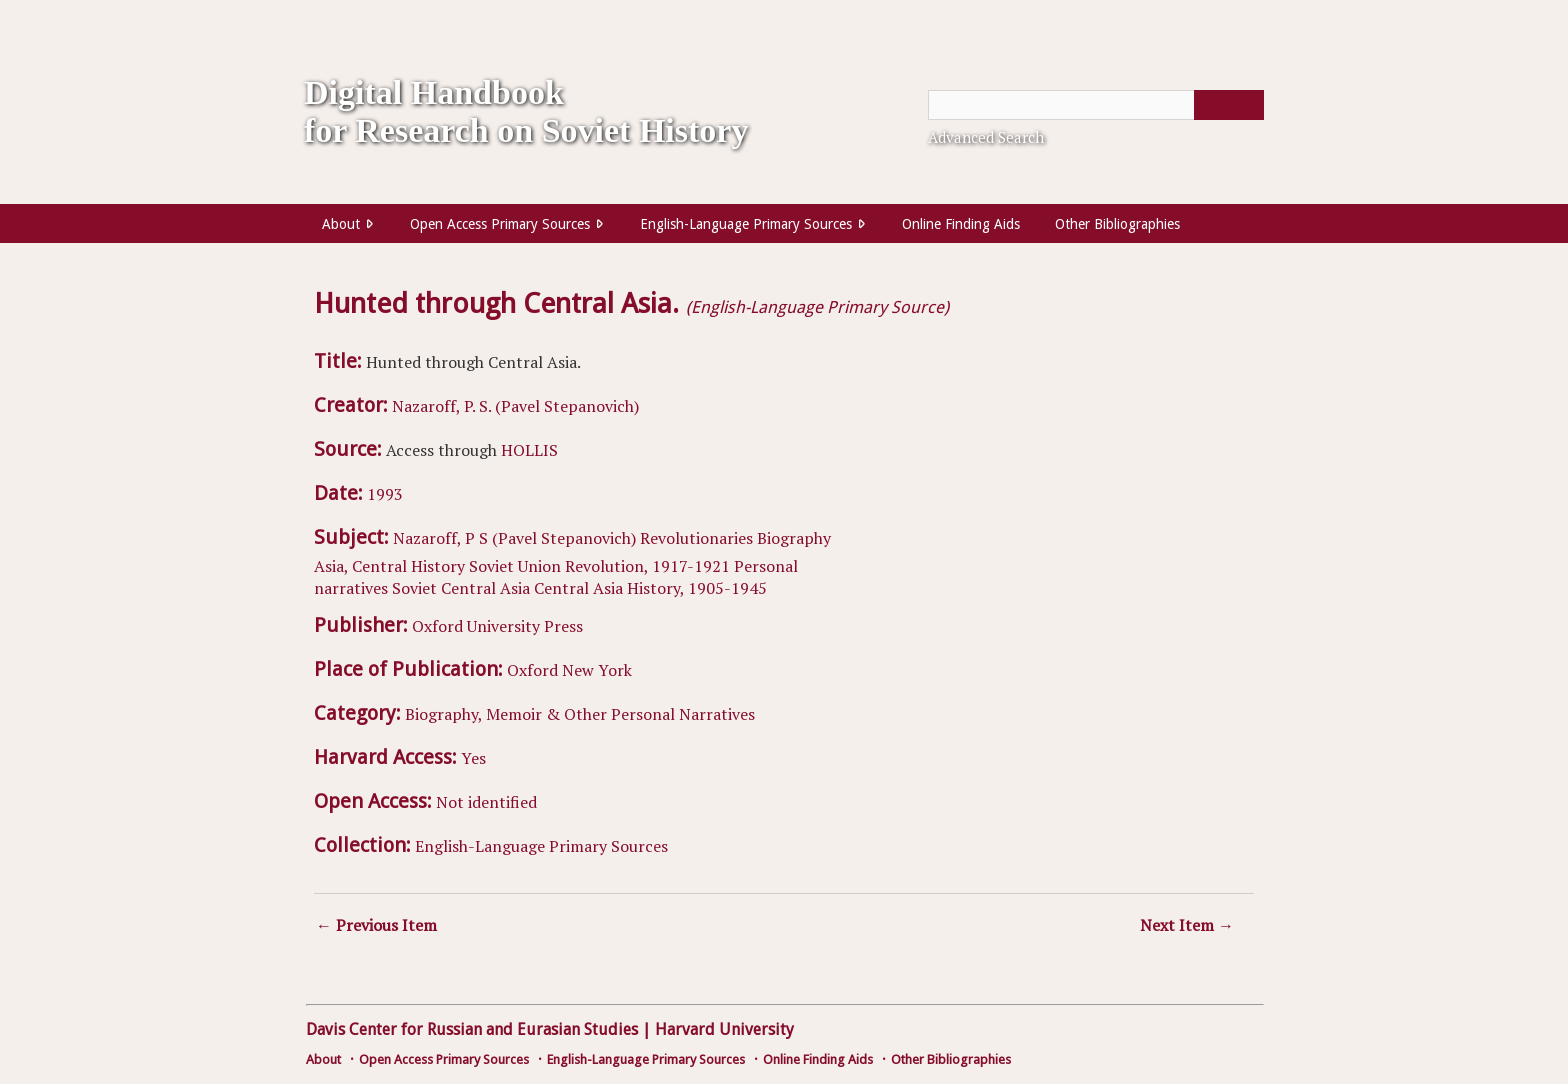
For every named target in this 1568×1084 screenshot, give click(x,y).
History (438, 566)
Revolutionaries (696, 538)
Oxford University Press (497, 626)
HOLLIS (529, 450)
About (341, 224)
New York (597, 670)
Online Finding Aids (961, 224)
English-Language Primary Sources (746, 224)
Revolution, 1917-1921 (647, 566)
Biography (794, 538)
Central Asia (578, 588)
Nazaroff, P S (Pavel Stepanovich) (514, 538)
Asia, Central (360, 566)
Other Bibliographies (1117, 224)
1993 (385, 494)
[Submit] (1229, 105)
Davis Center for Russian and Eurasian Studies (472, 1029)
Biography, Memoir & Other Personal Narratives (580, 714)
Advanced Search (986, 137)
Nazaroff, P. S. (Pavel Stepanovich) (515, 406)
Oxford (532, 670)
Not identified (486, 802)
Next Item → (1187, 925)
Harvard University (724, 1029)
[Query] (1096, 105)
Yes (473, 758)
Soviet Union (515, 566)
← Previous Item (376, 925)
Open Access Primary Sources (500, 224)
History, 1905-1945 (697, 588)
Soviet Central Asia (461, 588)
